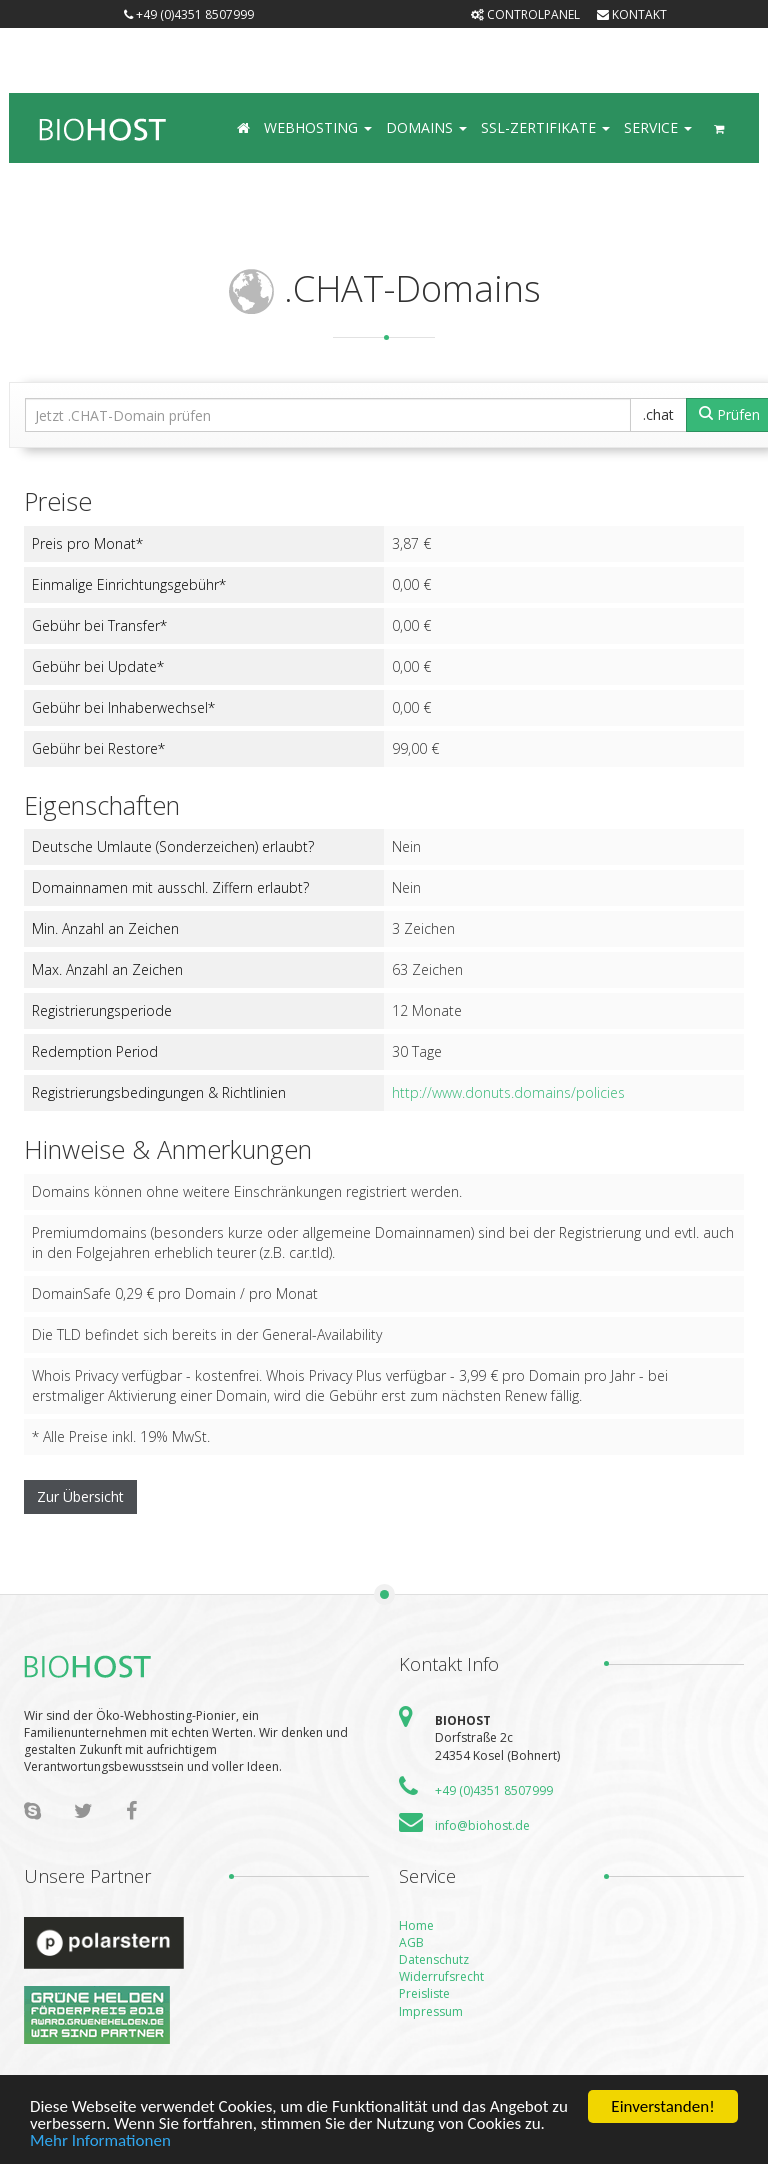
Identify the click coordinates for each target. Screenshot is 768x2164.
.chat (658, 414)
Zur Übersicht (80, 1496)
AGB (411, 1942)
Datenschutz (434, 1959)
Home (416, 1925)
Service (658, 127)
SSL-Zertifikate (545, 127)
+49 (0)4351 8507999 (189, 14)
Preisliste (424, 1993)
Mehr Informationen (100, 2141)
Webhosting (318, 127)
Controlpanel (525, 14)
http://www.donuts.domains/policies (508, 1092)
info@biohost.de (482, 1825)
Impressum (431, 2011)
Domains (426, 127)
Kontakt (632, 14)
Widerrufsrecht (441, 1976)
